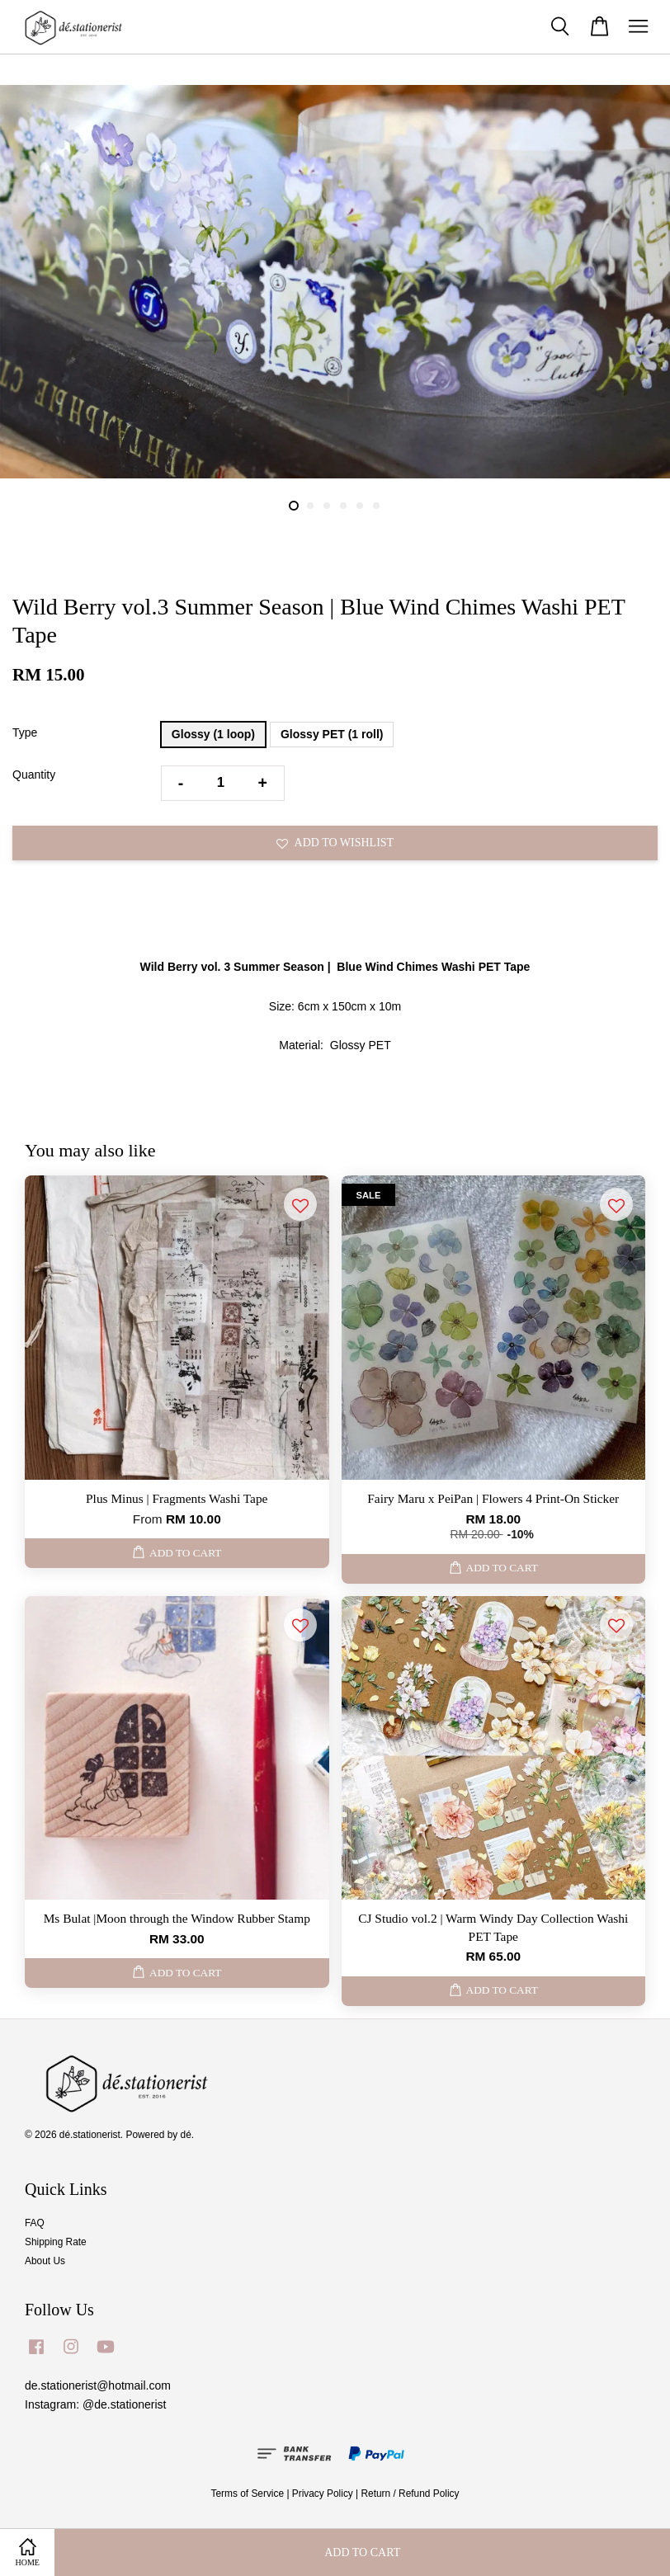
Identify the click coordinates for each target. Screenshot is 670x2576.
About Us (45, 2261)
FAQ (35, 2223)
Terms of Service (248, 2493)
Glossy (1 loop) (213, 734)
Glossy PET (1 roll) (332, 734)
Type (24, 732)
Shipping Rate (56, 2242)
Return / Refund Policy (410, 2493)
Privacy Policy (322, 2493)
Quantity (33, 774)
